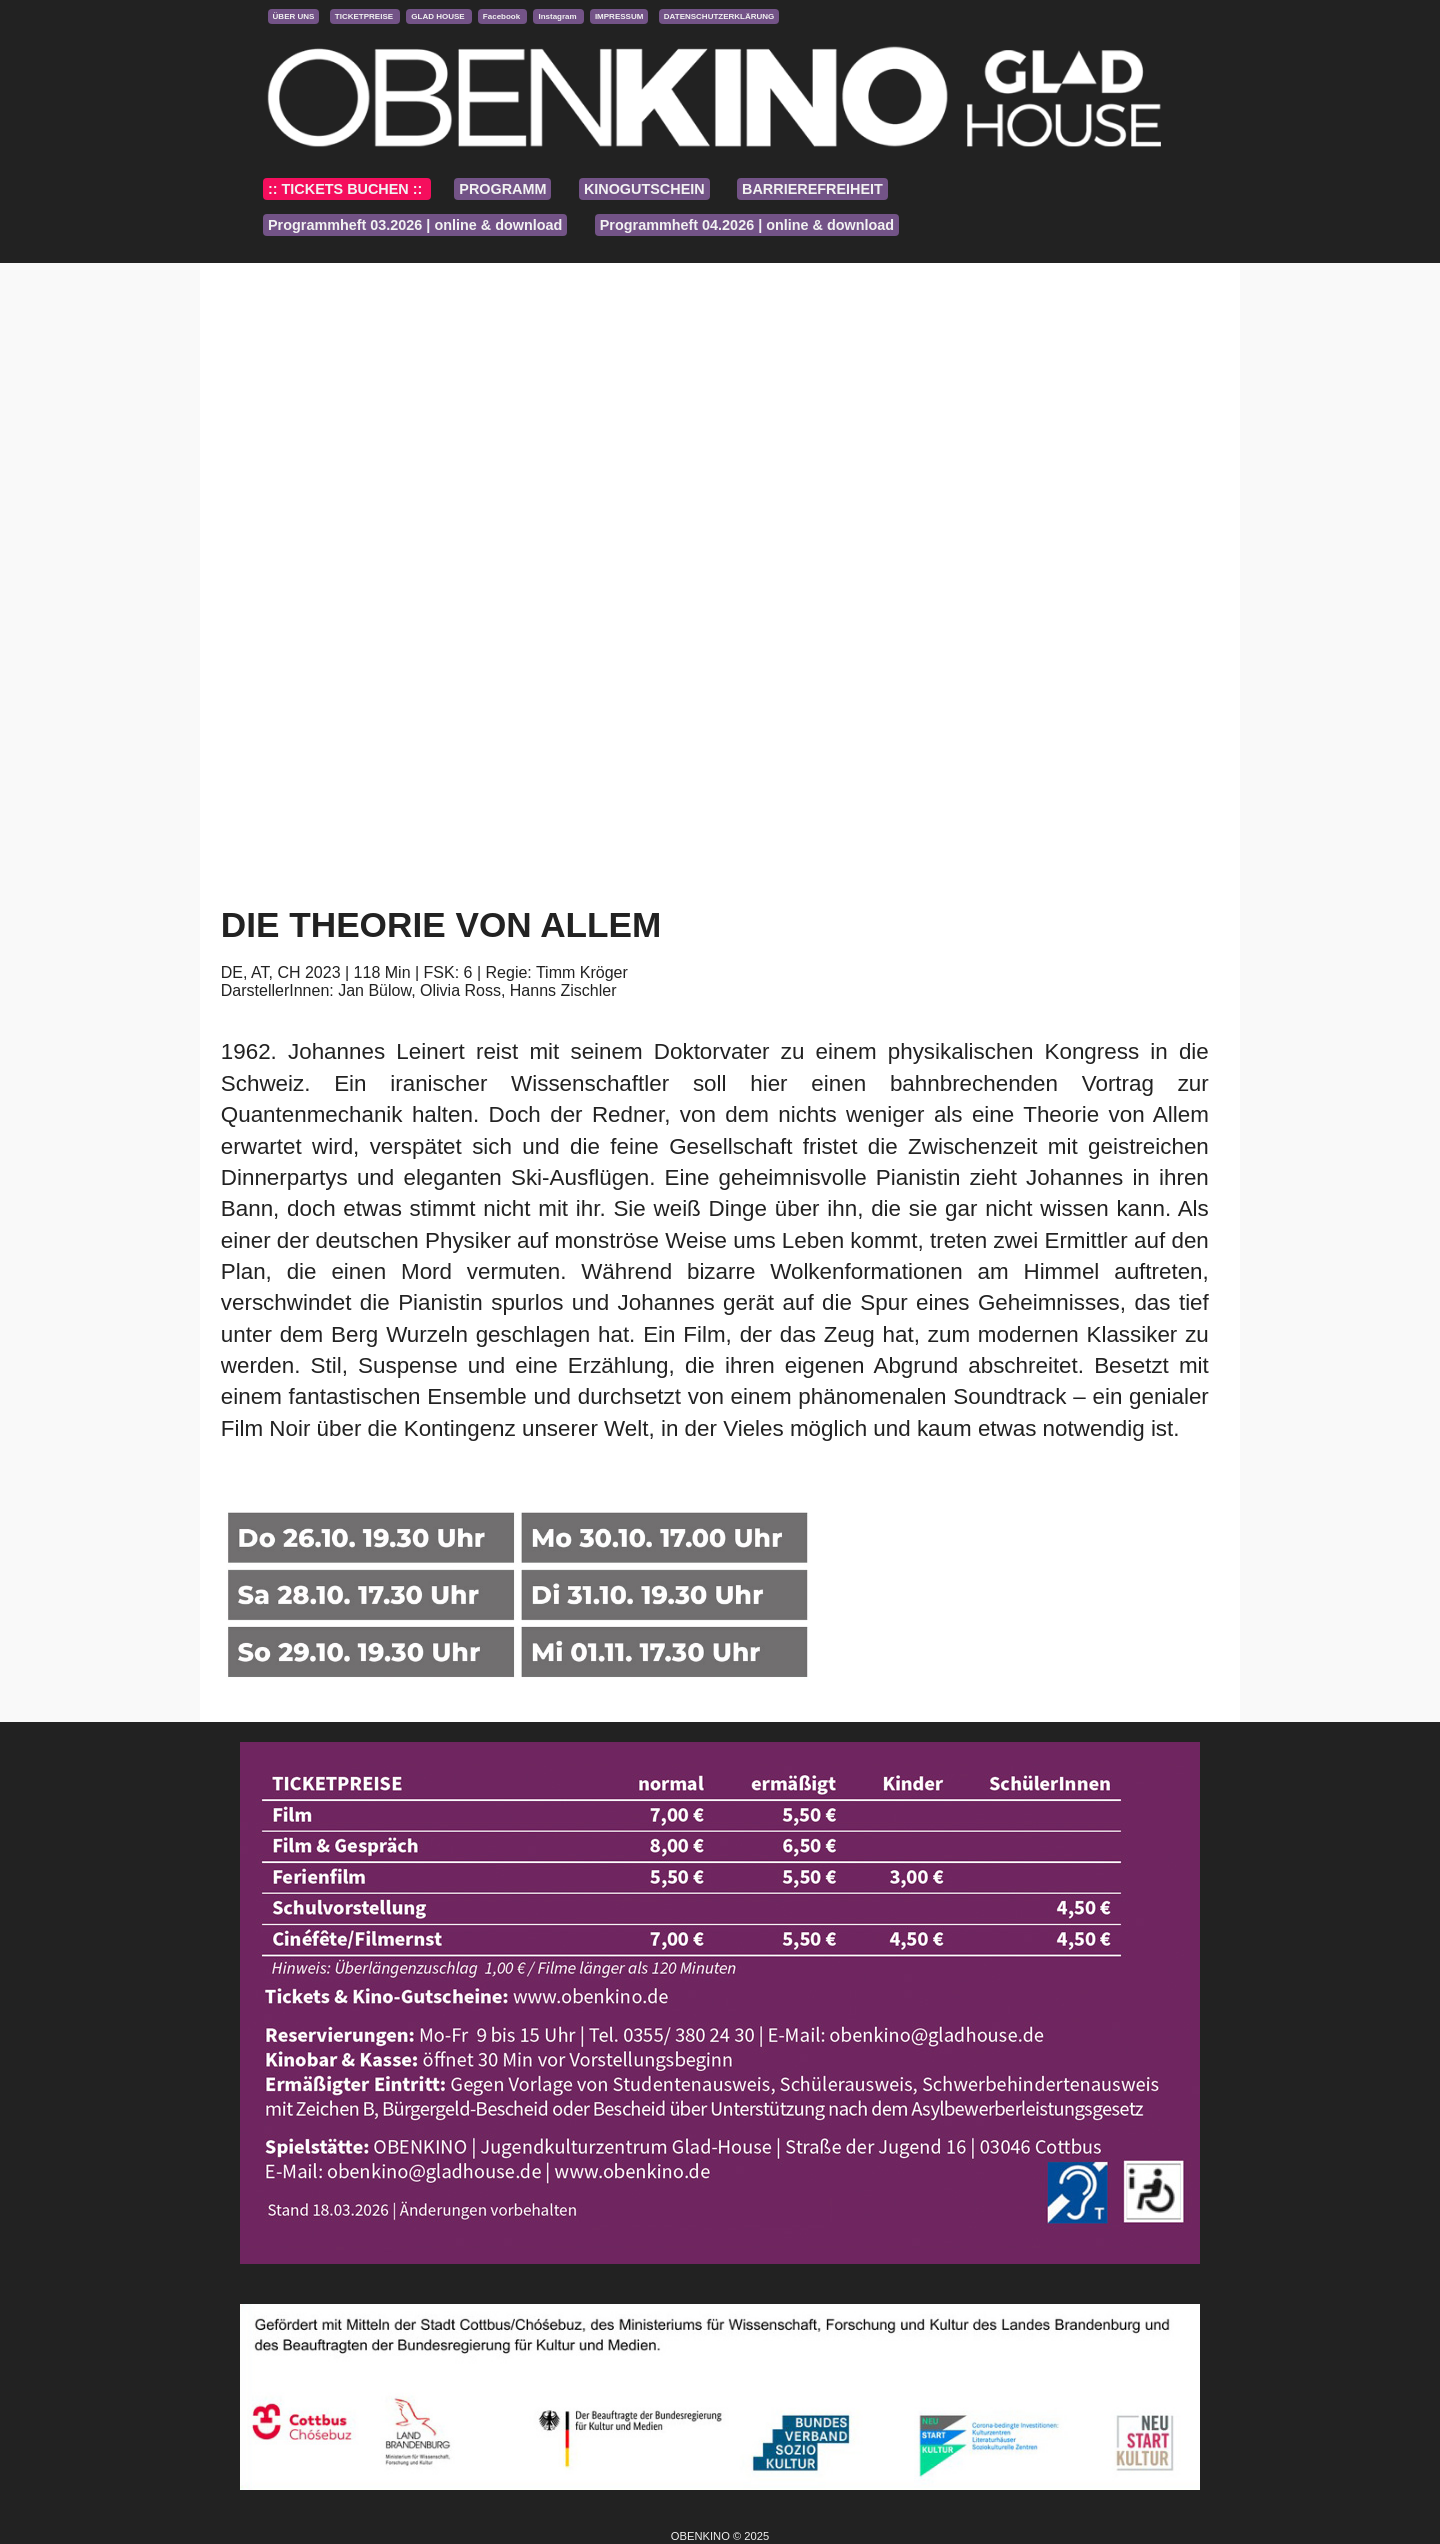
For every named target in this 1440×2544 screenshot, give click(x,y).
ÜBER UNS (294, 16)
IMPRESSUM (619, 16)
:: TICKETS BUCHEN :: (347, 189)
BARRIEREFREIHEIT (812, 189)
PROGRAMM (502, 189)
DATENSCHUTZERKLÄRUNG (719, 16)
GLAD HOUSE (439, 16)
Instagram (558, 16)
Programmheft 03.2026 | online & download (415, 225)
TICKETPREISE (365, 16)
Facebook (503, 16)
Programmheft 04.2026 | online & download (747, 225)
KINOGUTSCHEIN (644, 189)
